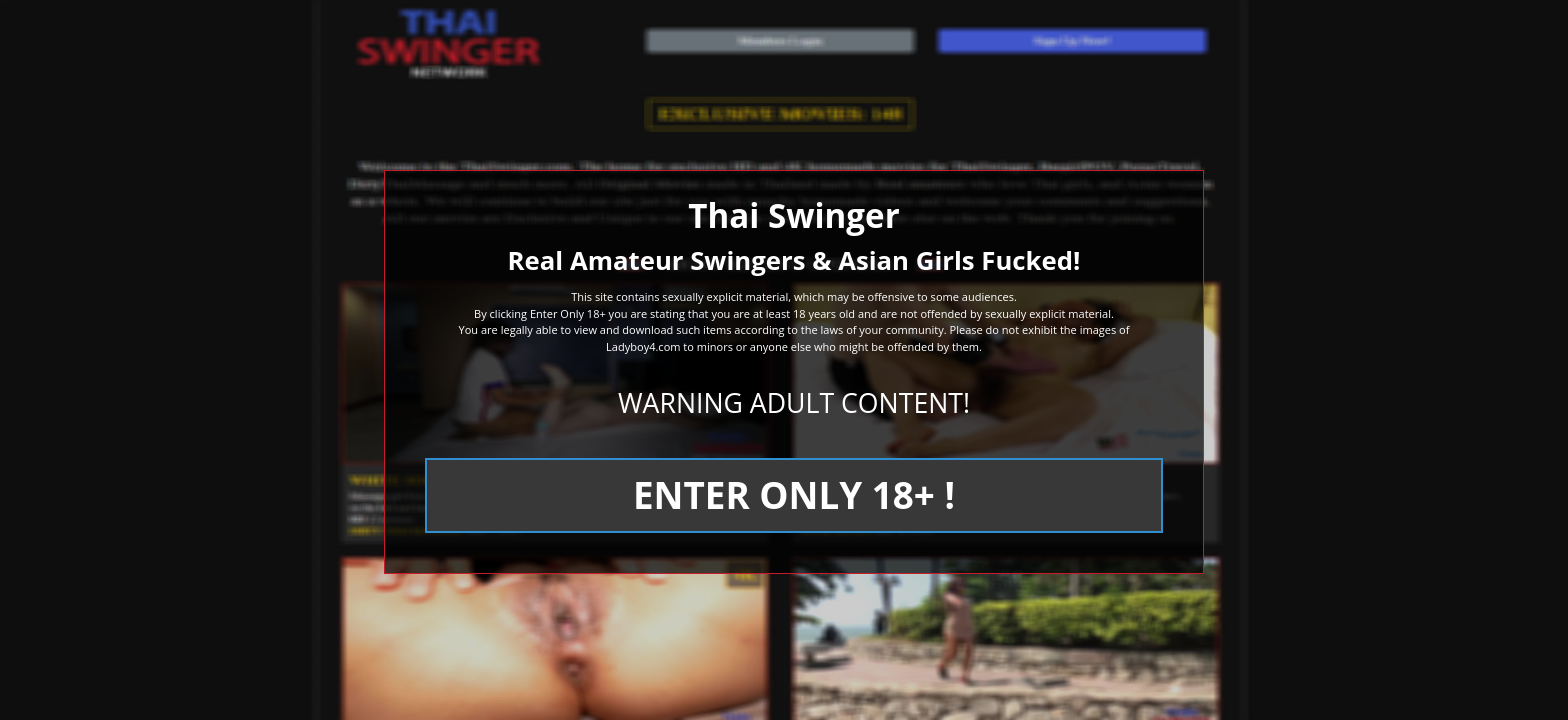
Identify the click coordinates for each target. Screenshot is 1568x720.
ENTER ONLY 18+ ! (794, 495)
